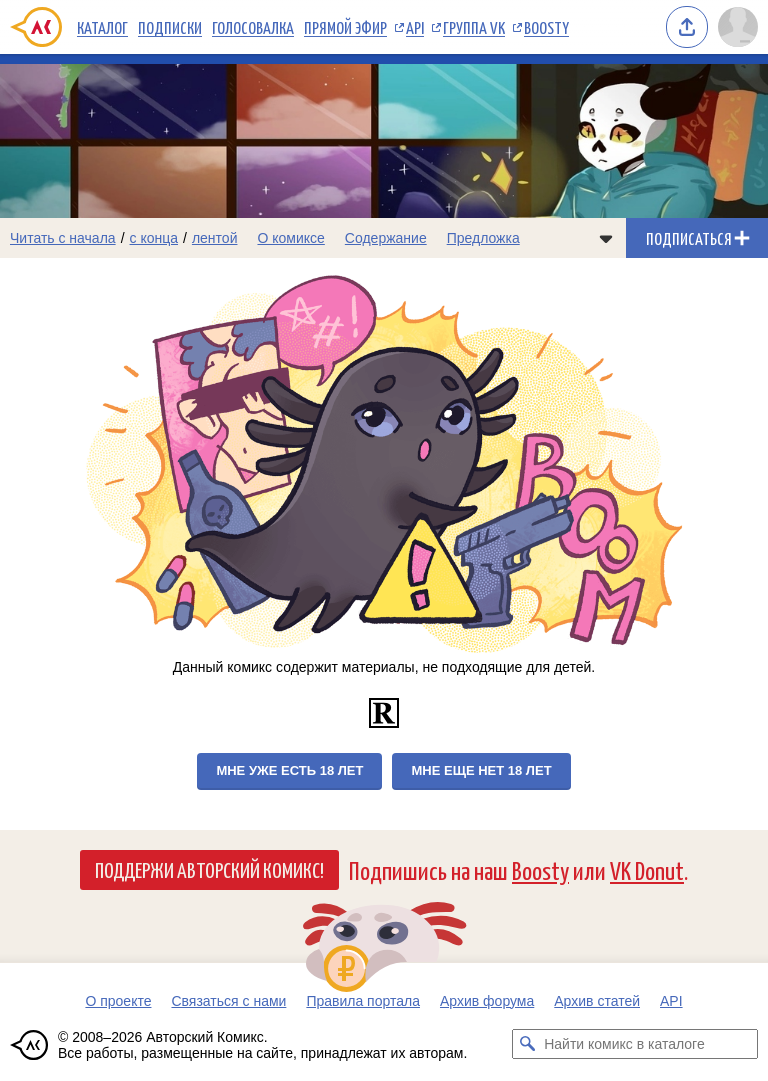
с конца (154, 238)
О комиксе (290, 238)
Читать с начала (63, 238)
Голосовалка (253, 27)
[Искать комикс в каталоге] (527, 1044)
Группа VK (474, 27)
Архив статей (597, 1001)
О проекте (118, 1001)
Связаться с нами (228, 1001)
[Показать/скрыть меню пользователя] (738, 27)
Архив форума (487, 1001)
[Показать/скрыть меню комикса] (606, 238)
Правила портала (363, 1001)
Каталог (102, 27)
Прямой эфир (345, 27)
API (415, 27)
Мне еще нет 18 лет (481, 770)
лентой (215, 238)
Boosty (546, 27)
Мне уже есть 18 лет (289, 770)
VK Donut (647, 869)
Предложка (483, 238)
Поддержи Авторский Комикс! (209, 869)
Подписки (170, 27)
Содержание (386, 238)
